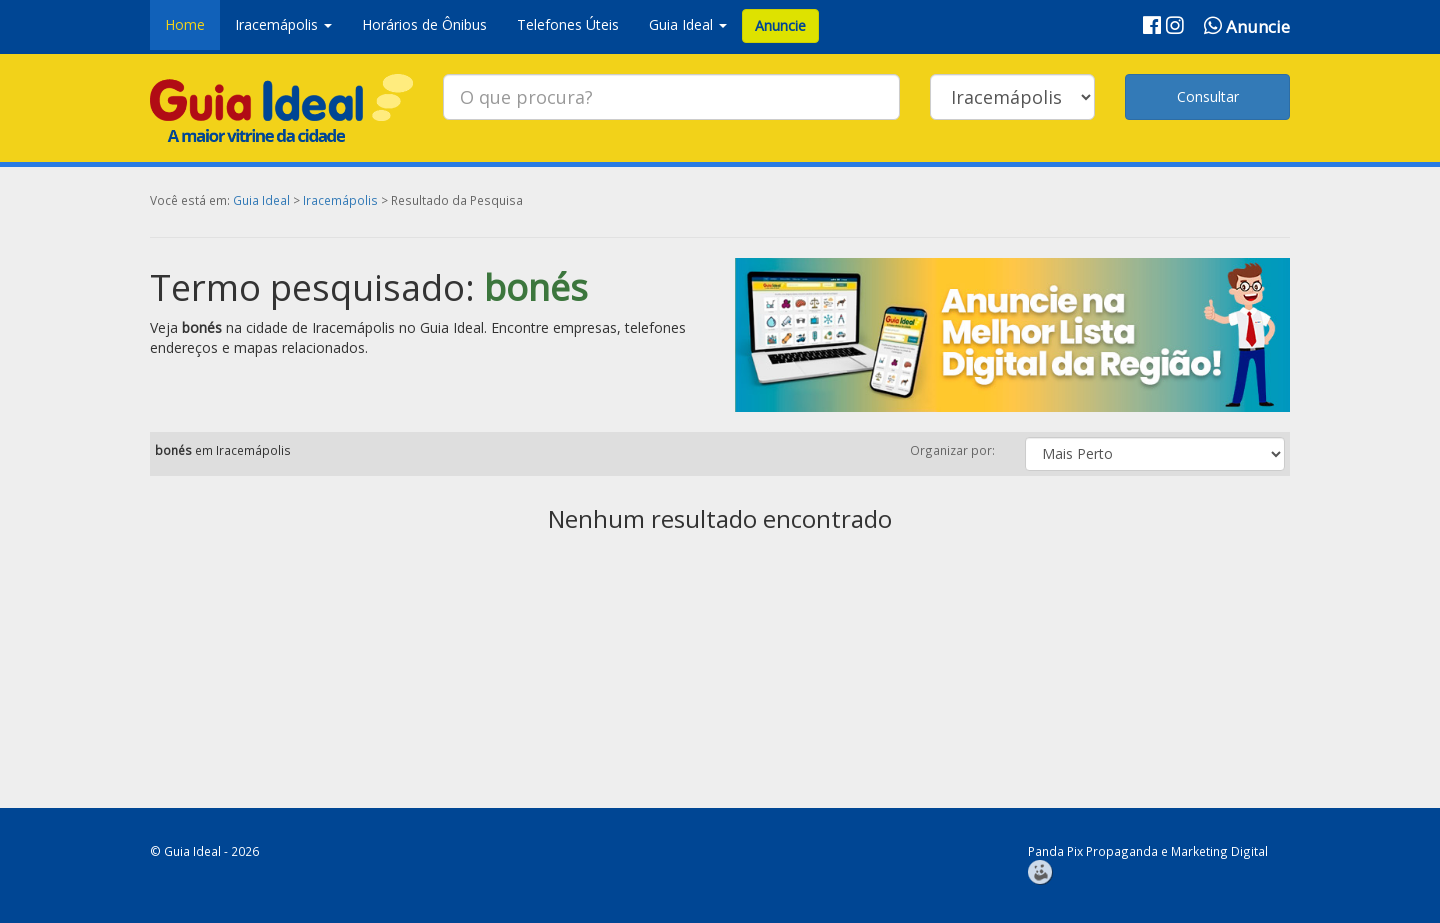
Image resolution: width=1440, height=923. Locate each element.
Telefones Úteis (568, 24)
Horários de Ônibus (424, 24)
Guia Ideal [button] (688, 24)
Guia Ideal (261, 200)
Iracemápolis (340, 200)
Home (185, 24)
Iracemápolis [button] (283, 24)
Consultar (1208, 96)
